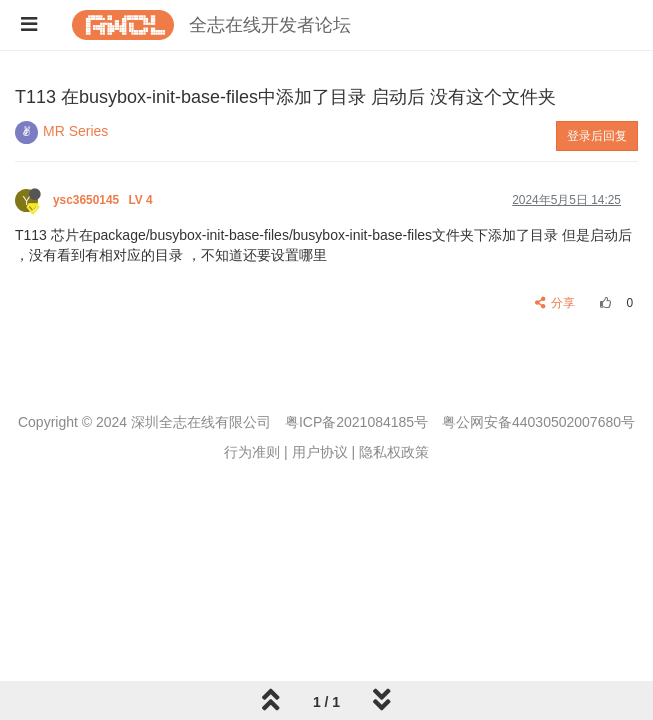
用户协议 (320, 452)
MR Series (75, 131)
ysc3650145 (104, 200)
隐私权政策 (394, 452)
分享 (555, 303)
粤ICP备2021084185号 (356, 422)
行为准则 (252, 452)
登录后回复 (597, 136)
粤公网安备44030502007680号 (538, 422)
